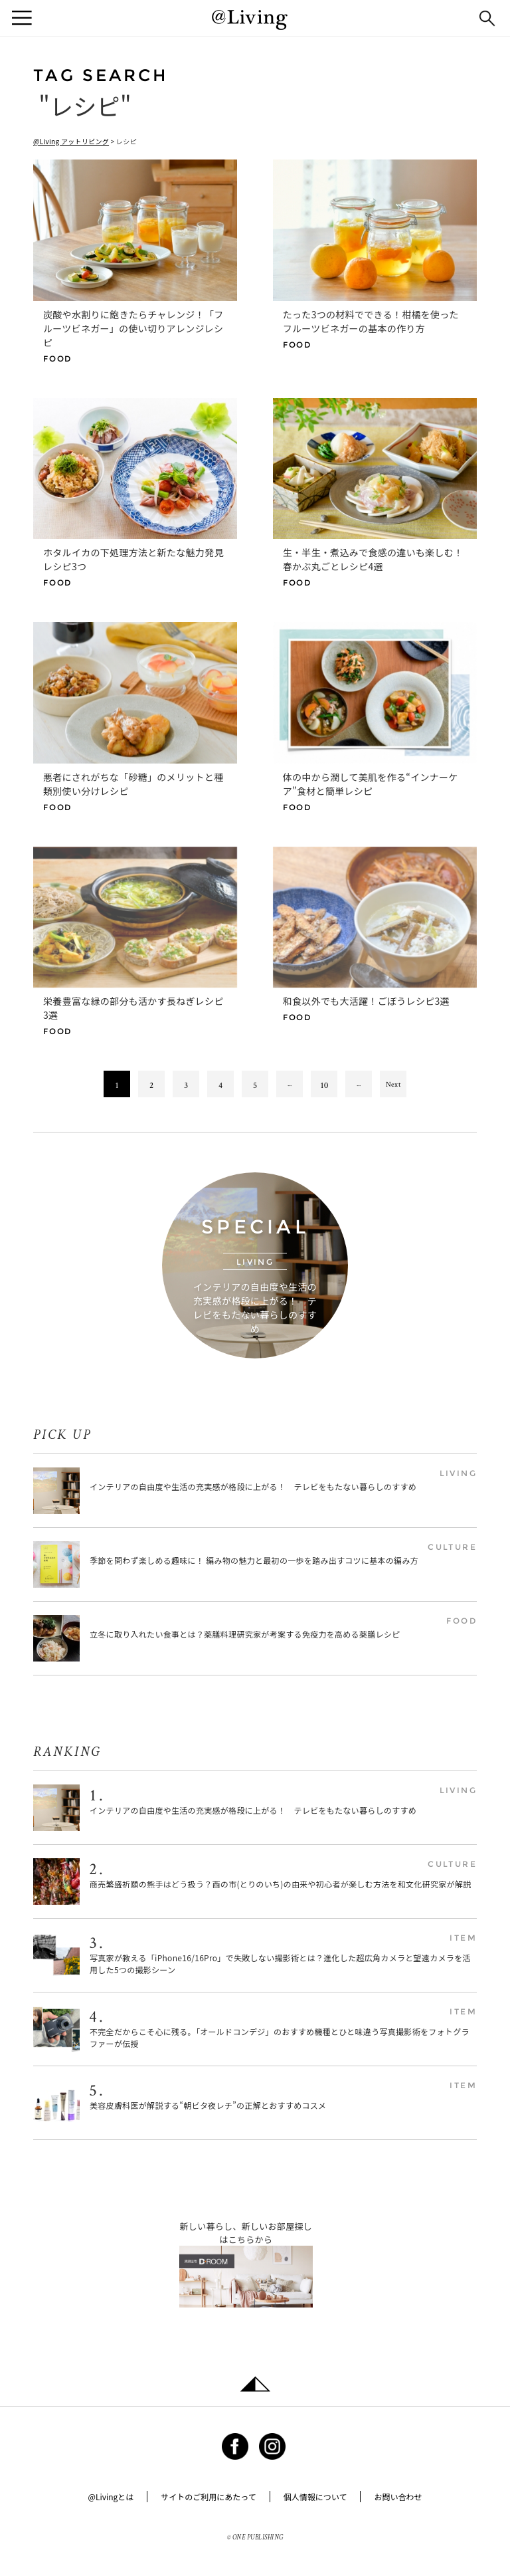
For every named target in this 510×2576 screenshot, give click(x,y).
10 (324, 1085)
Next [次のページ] (393, 1084)
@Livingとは (111, 2496)
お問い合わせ (398, 2496)
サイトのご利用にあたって (208, 2496)
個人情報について (315, 2496)
